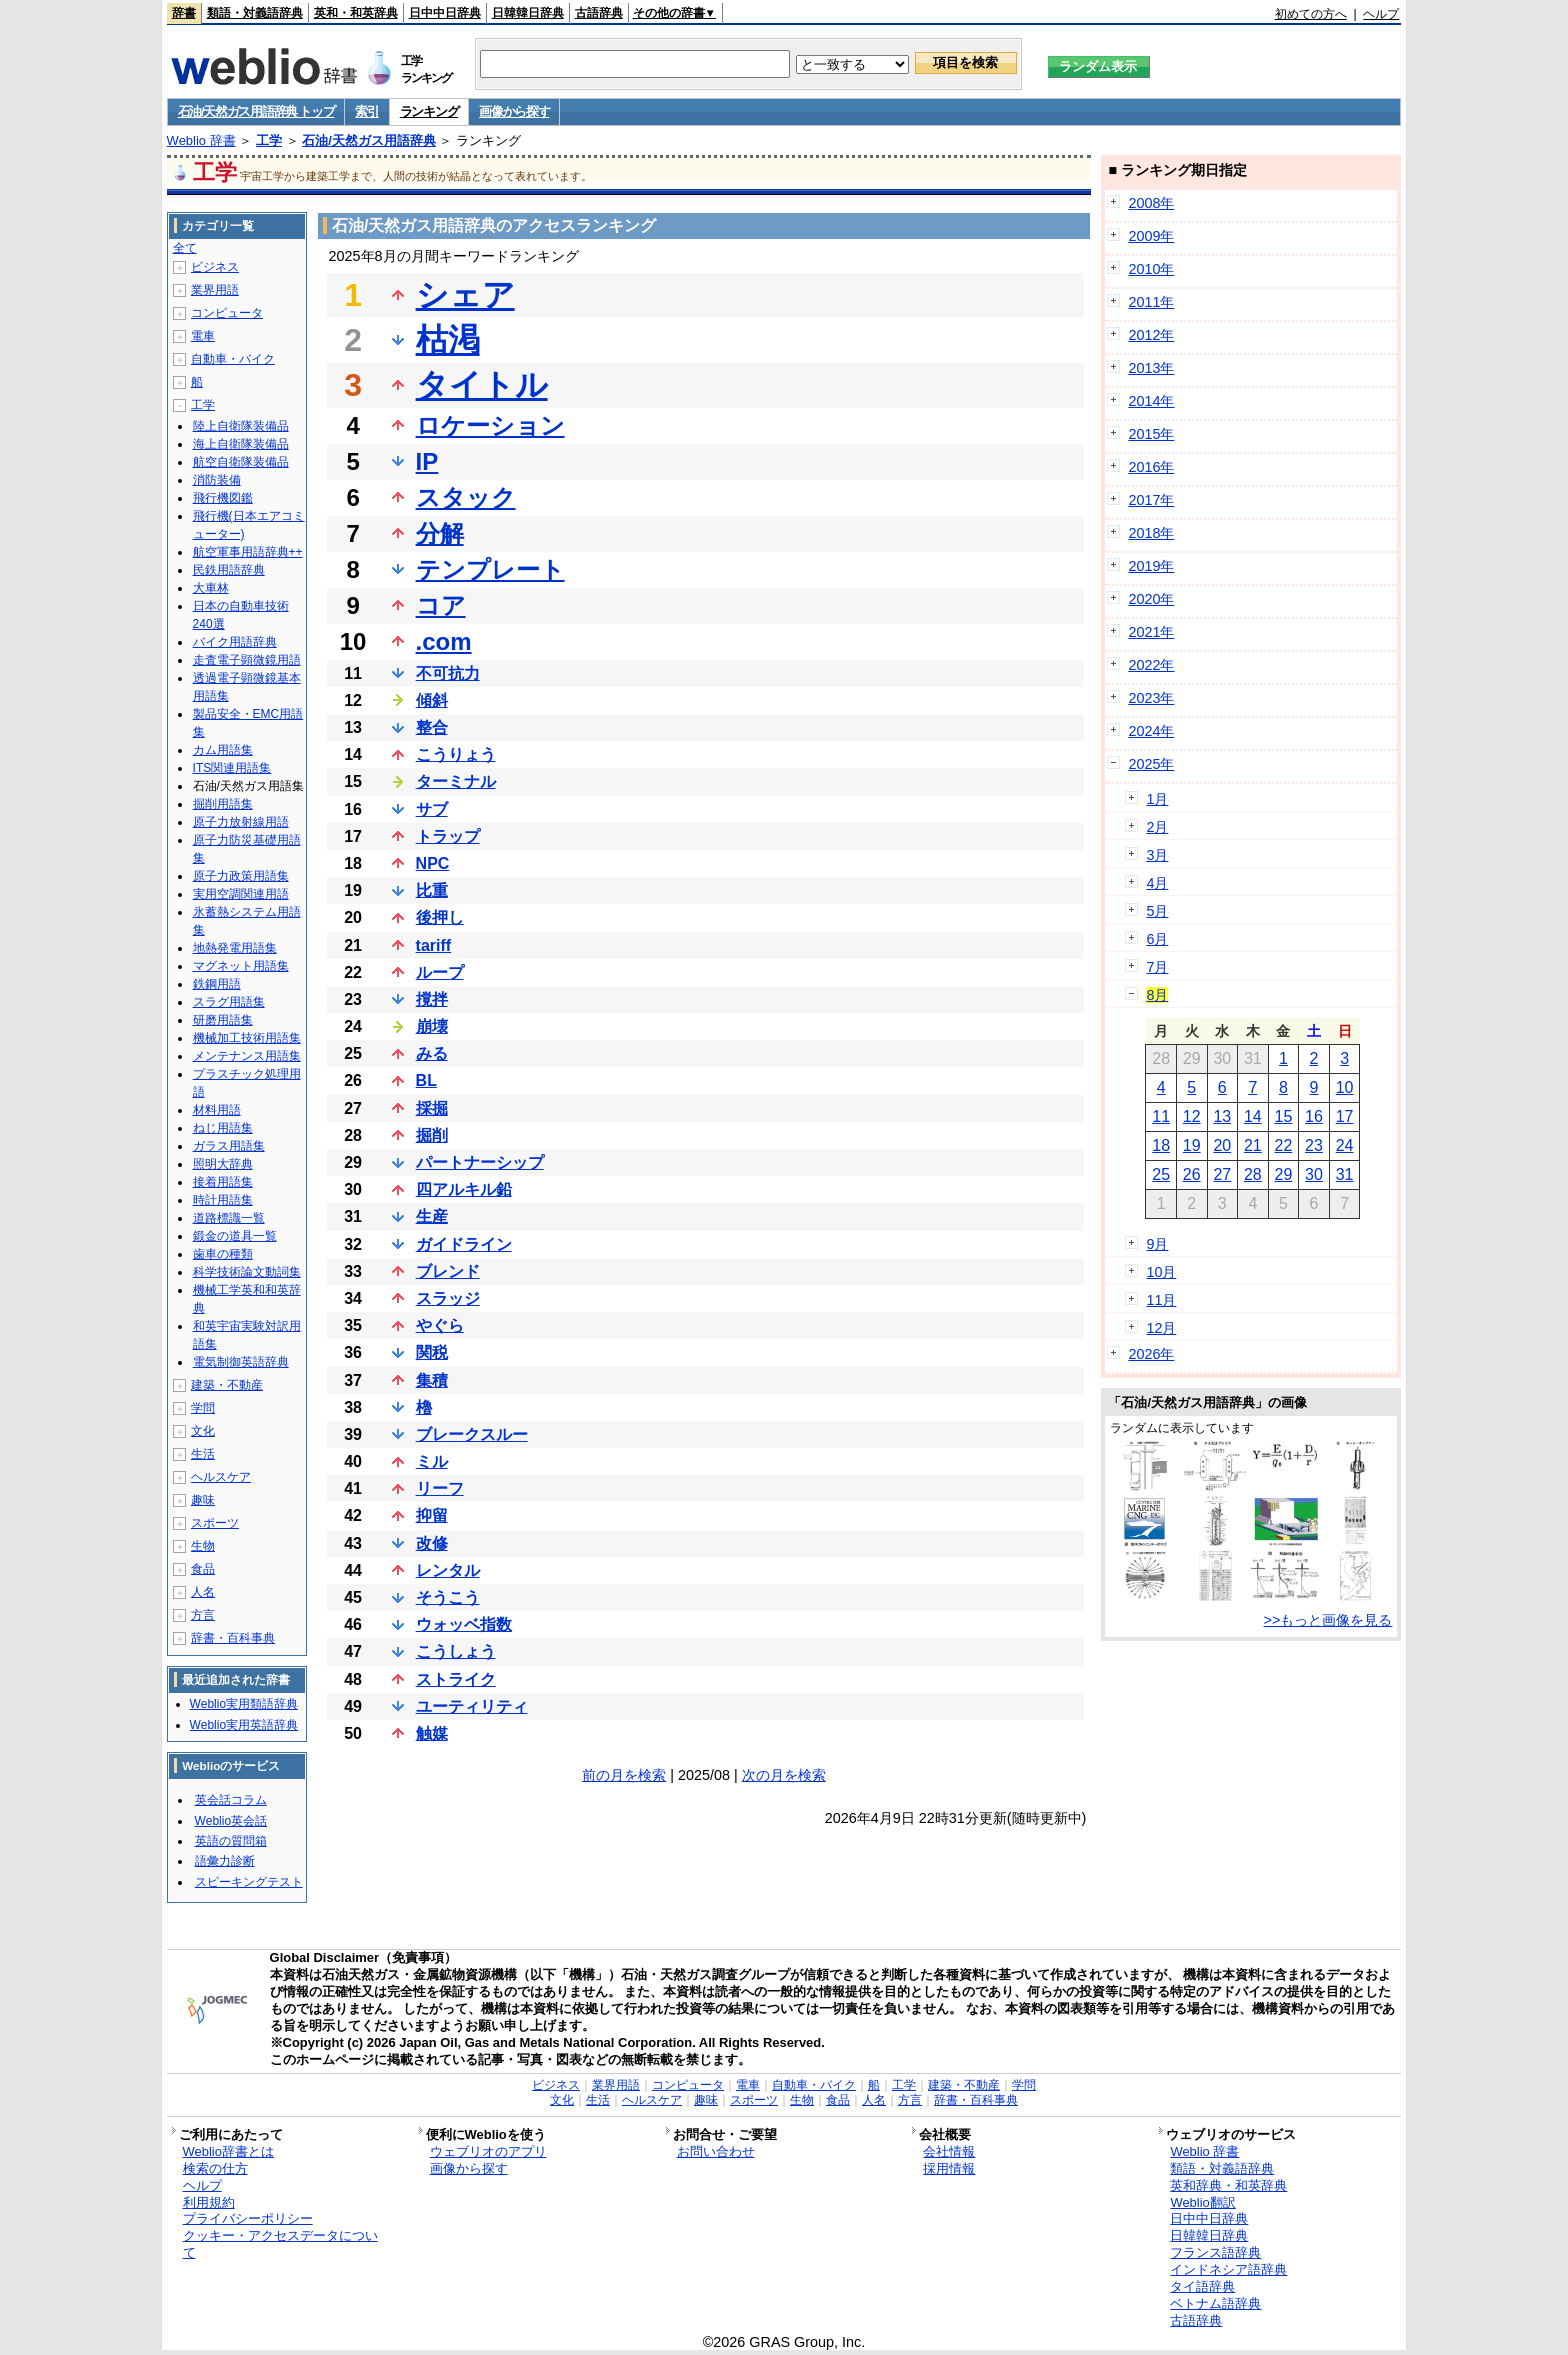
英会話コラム (231, 1800)
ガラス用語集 (229, 1146)
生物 (203, 1546)
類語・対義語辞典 (255, 13)
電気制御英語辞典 (241, 1362)
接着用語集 (223, 1182)
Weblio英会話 (231, 1821)
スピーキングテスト (249, 1882)
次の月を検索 (784, 1775)
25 (1161, 1174)
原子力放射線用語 (241, 822)
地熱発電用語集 (235, 948)
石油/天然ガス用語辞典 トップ (256, 111)
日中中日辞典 (445, 13)
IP (427, 461)
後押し (440, 917)
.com (444, 641)
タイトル (482, 385)
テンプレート (490, 569)
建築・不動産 (227, 1385)
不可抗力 (448, 673)
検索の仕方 (215, 2168)
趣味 (203, 1500)
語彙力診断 (225, 1861)
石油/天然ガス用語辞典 (369, 140)
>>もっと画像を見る (1328, 1620)
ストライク (456, 1679)
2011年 (1151, 302)
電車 (203, 336)
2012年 (1151, 335)
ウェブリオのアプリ (488, 2151)
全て (185, 248)
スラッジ (448, 1298)
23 (1314, 1145)
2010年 (1151, 269)
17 (1345, 1116)
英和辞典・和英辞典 (1228, 2185)
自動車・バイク (233, 359)
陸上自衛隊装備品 (241, 426)
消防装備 (217, 480)
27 (1222, 1174)
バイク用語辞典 (235, 642)
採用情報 (949, 2168)
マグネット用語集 (241, 966)
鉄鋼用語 (217, 984)
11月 (1161, 1300)
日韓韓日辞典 (528, 13)
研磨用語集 (223, 1020)
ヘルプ (1381, 14)
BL (426, 1080)
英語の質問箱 (231, 1841)
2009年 (1151, 236)
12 (1192, 1116)
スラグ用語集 (229, 1002)
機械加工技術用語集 (247, 1038)
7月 (1157, 967)
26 (1192, 1174)
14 (1253, 1116)
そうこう (448, 1597)
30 (1314, 1174)
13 (1222, 1116)
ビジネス (215, 267)
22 (1284, 1145)
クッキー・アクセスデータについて (280, 2244)
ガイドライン (464, 1244)
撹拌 (432, 999)
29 (1284, 1174)
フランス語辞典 (1215, 2252)
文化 (203, 1431)
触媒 (432, 1733)
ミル (432, 1461)
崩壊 (432, 1026)
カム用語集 (223, 750)
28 (1253, 1174)
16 (1314, 1116)
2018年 (1151, 533)
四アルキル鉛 (464, 1189)
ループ (440, 972)
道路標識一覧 (229, 1218)
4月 (1157, 883)
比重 (432, 890)
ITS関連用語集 (232, 768)
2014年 (1151, 401)
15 (1284, 1116)
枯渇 (448, 340)
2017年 (1151, 500)
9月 (1157, 1244)
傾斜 (432, 700)
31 (1345, 1174)
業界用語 (215, 290)
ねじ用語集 (223, 1128)
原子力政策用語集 (241, 876)
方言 (203, 1615)
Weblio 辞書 (201, 140)
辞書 (184, 13)
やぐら (440, 1325)
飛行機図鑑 (223, 498)
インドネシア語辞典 (1228, 2269)
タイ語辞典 (1202, 2286)
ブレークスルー (472, 1434)
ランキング (429, 111)
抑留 (432, 1515)
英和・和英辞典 (356, 13)
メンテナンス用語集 (247, 1056)
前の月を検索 (624, 1775)
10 (1345, 1087)
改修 (432, 1543)
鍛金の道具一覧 (235, 1236)
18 (1161, 1145)
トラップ (448, 836)
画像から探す (514, 111)
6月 (1157, 939)
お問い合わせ (716, 2151)
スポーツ (215, 1523)
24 (1345, 1145)
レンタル (448, 1570)
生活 (203, 1454)
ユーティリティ (472, 1706)
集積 (432, 1380)
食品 (203, 1569)
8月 (1157, 995)
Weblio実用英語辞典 (244, 1725)
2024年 (1151, 731)
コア (441, 605)
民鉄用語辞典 (229, 570)
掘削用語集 (223, 804)
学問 (203, 1408)
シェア (465, 295)
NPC (433, 863)
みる (432, 1053)
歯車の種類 (223, 1254)
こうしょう (456, 1651)
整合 (432, 727)
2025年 (1151, 764)
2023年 (1151, 698)
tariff (434, 945)
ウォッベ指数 (464, 1624)
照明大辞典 (223, 1164)
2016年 (1151, 467)
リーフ (440, 1488)
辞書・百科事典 (233, 1638)
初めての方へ (1311, 14)
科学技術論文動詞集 (247, 1272)
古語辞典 (599, 13)
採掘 (432, 1108)
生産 (432, 1216)
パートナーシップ (480, 1162)
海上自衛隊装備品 (241, 444)
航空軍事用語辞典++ (248, 552)
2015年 (1151, 434)
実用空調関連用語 (241, 894)
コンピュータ (227, 313)
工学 (269, 140)
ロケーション (490, 425)
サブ (432, 809)
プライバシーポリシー (248, 2218)
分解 (440, 533)
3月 (1157, 855)
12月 (1161, 1328)
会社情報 (949, 2151)
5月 (1157, 911)
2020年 (1151, 599)
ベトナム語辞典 (1215, 2303)
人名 (203, 1592)
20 (1222, 1145)
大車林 (211, 588)
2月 (1157, 827)
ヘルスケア (221, 1477)
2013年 (1151, 368)
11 (1161, 1116)
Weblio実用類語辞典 (244, 1704)
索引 (366, 111)
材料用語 (217, 1110)
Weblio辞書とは (228, 2151)
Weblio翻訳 (1202, 2202)
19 (1192, 1145)
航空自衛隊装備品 (241, 462)
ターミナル (456, 781)
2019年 (1151, 566)
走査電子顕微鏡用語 (247, 660)
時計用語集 (223, 1200)
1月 (1157, 799)
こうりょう (456, 754)
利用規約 (209, 2202)
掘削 (432, 1135)
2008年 (1151, 203)
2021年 (1151, 632)
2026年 (1151, 1354)
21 (1253, 1145)
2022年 (1151, 665)
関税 (432, 1352)
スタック (466, 497)
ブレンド (448, 1271)
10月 (1161, 1272)
